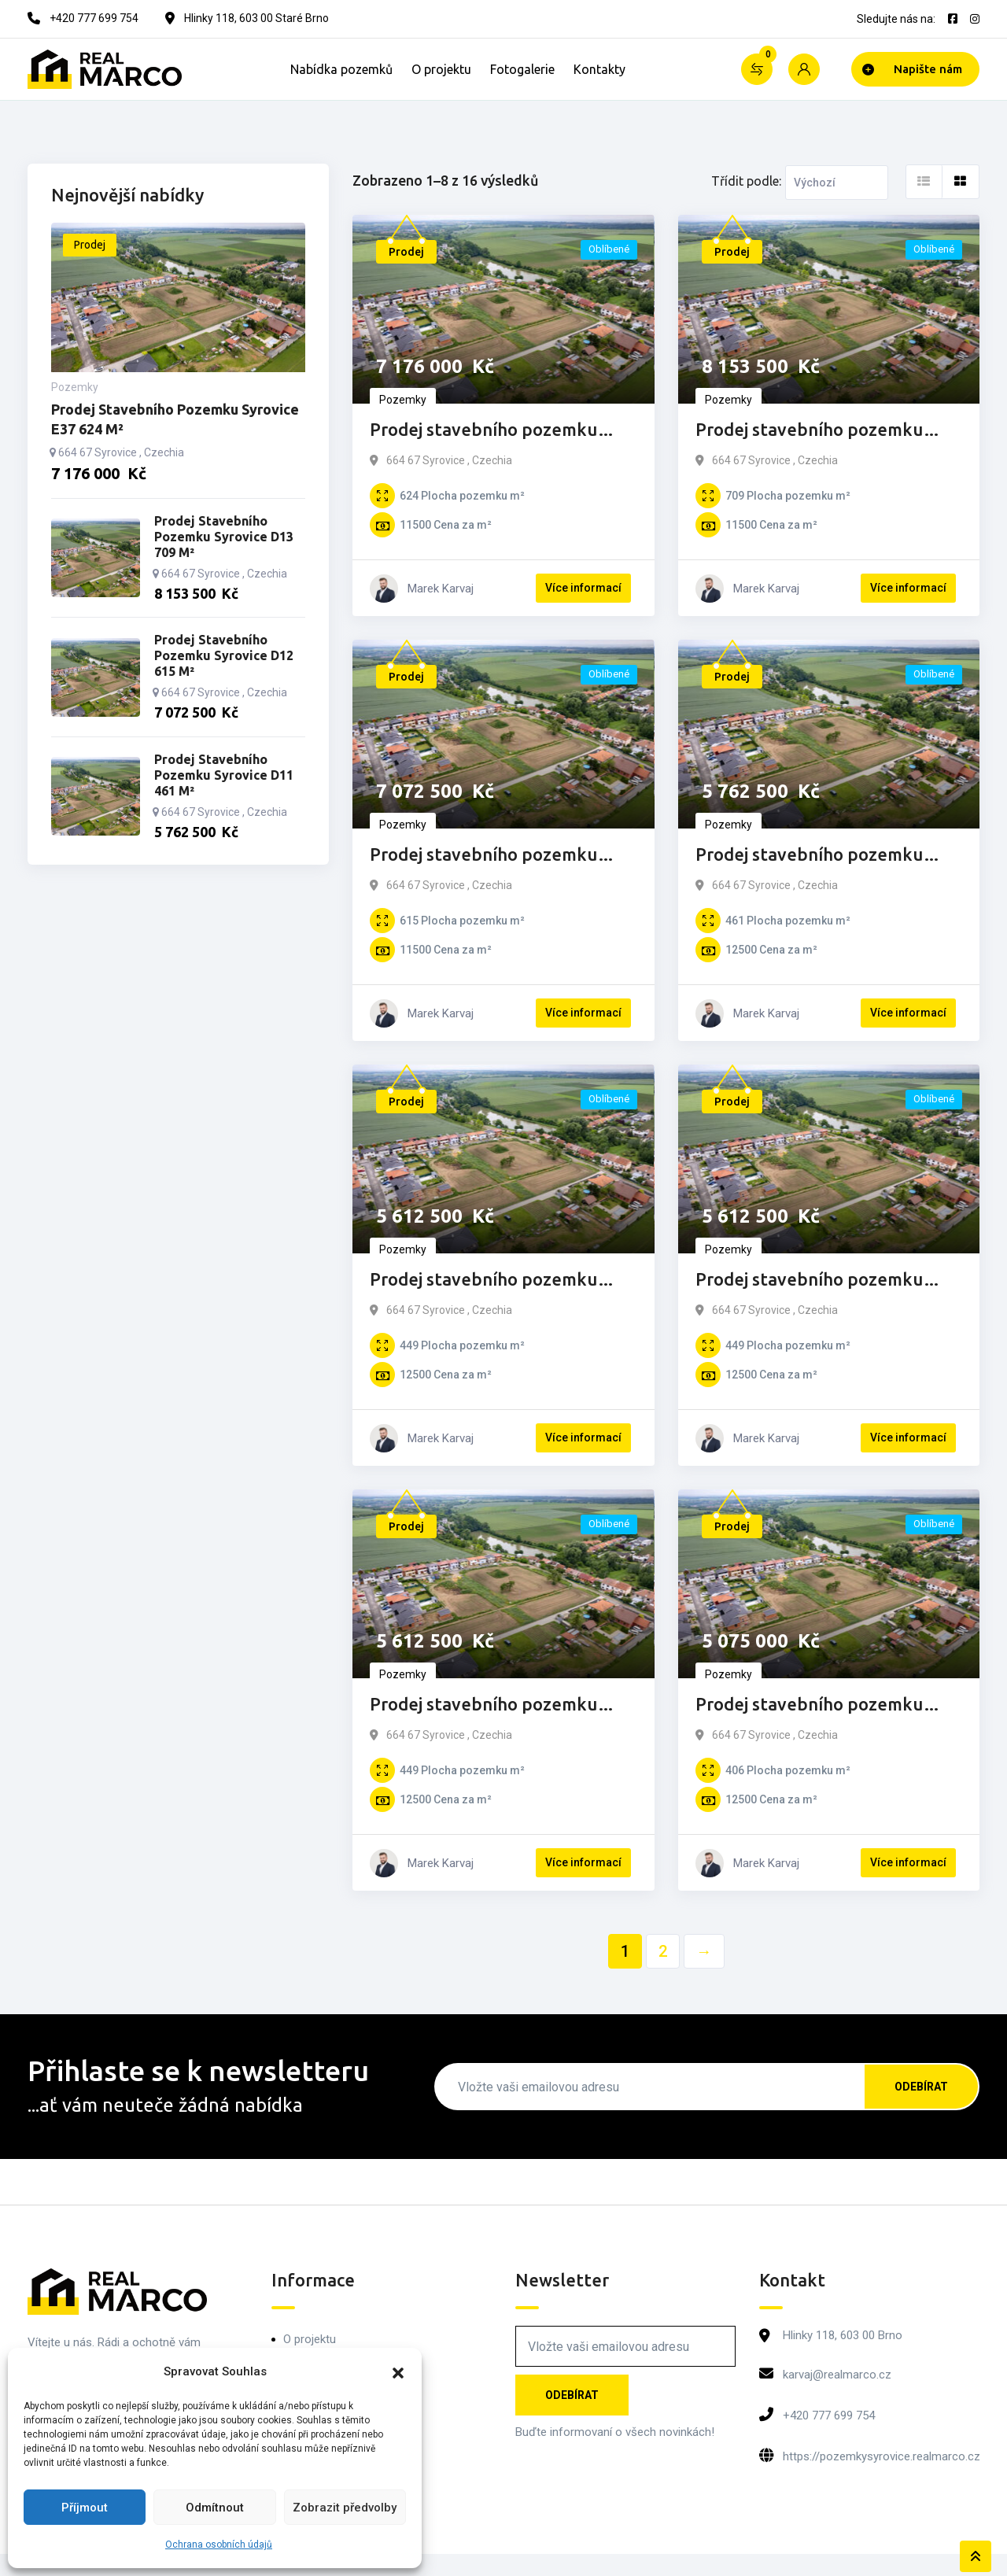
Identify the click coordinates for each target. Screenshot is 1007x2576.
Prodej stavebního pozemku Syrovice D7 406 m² (809, 1705)
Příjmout (84, 2507)
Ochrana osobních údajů (218, 2544)
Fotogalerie (522, 69)
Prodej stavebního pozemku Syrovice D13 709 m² (809, 430)
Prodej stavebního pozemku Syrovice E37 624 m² (483, 430)
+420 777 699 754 (829, 2415)
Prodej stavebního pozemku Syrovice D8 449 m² (483, 1705)
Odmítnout (215, 2507)
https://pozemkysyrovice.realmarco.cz (881, 2456)
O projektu (441, 69)
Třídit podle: (746, 181)
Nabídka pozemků (341, 69)
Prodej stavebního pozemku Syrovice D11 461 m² (809, 855)
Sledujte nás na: (896, 19)
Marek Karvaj (441, 588)
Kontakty (599, 69)
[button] (398, 2371)
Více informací (583, 587)
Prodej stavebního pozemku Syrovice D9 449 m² (809, 1280)
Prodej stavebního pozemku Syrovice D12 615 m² (483, 855)
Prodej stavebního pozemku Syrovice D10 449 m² (483, 1280)
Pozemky (402, 399)
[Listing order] (836, 182)
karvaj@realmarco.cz (837, 2374)
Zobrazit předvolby (345, 2507)
